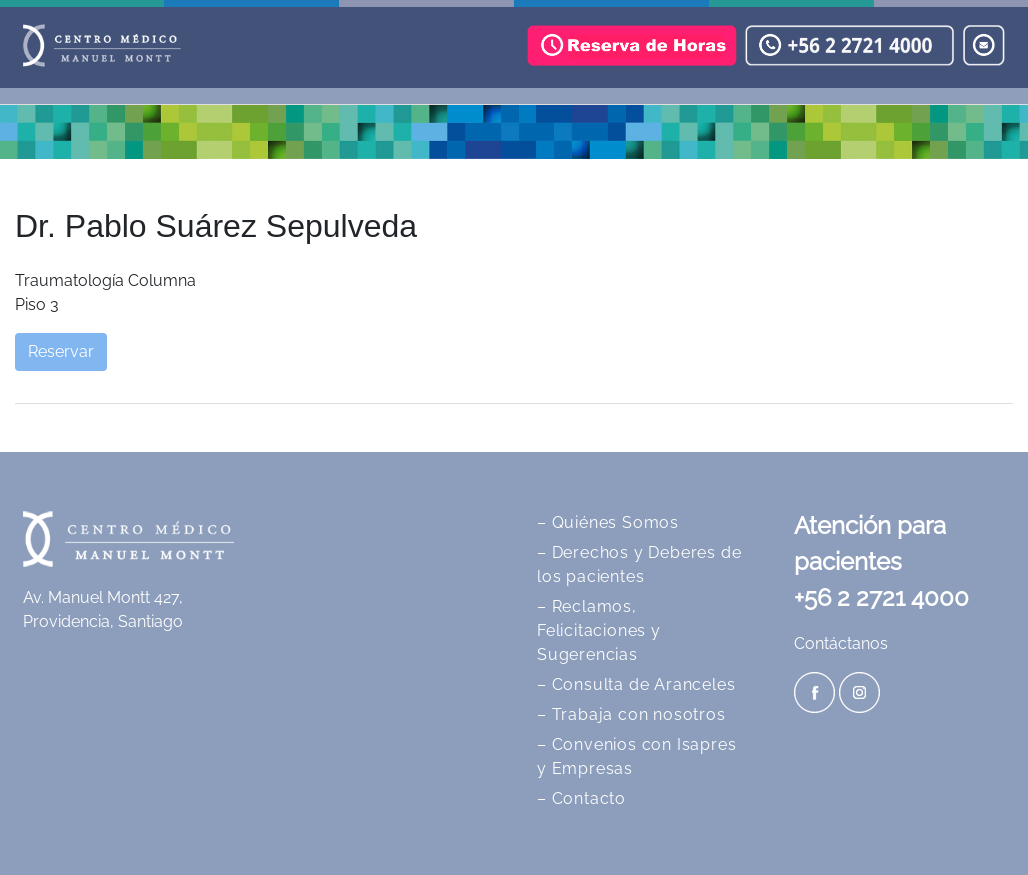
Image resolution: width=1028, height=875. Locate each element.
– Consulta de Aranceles (636, 684)
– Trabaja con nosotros (631, 714)
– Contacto (581, 798)
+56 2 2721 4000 (881, 597)
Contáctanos (841, 643)
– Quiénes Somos (608, 522)
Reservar (61, 351)
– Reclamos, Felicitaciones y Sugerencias (599, 630)
